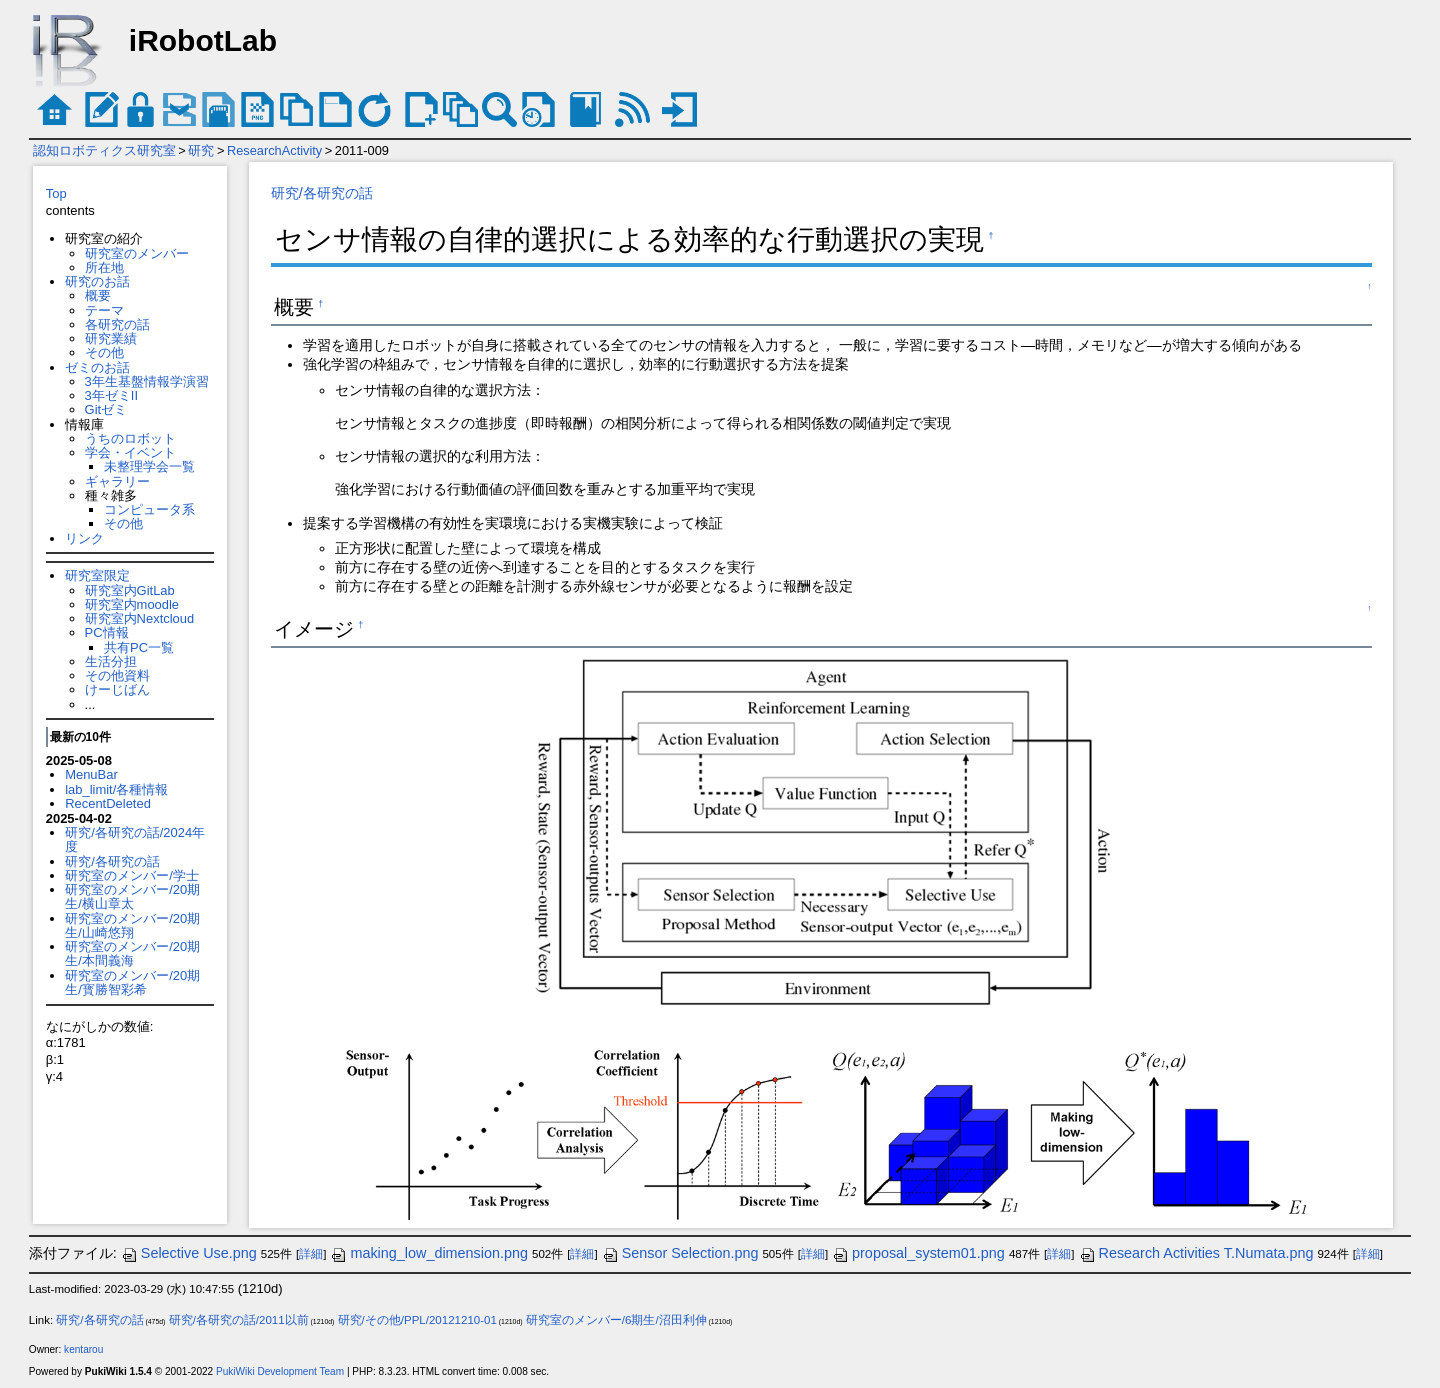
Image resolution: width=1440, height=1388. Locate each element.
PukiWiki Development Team (280, 1371)
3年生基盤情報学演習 (147, 381)
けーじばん (117, 689)
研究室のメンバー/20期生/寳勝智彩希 (132, 982)
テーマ (104, 310)
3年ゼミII (111, 395)
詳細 (311, 1254)
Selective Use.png (189, 1253)
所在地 (104, 267)
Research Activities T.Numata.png (1196, 1253)
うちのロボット (130, 438)
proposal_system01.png (918, 1253)
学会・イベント (130, 452)
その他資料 (117, 675)
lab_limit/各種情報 (116, 789)
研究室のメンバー (137, 253)
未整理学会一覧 (149, 466)
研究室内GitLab (130, 590)
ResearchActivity (274, 150)
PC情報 (107, 632)
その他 (104, 352)
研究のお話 (97, 281)
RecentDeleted (108, 803)
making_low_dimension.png (429, 1253)
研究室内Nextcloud (140, 618)
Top (56, 193)
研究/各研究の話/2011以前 (239, 1320)
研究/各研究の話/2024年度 (135, 839)
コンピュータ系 (149, 509)
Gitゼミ (106, 409)
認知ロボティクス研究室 (104, 150)
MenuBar (91, 774)
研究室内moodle (132, 604)
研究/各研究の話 (112, 861)
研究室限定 (97, 575)
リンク (84, 538)
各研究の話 (117, 324)
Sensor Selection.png (680, 1253)
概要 (98, 295)
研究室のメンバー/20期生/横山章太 (132, 896)
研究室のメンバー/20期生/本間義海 (132, 953)
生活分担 (111, 661)
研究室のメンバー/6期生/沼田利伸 (616, 1320)
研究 (201, 150)
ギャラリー (117, 481)
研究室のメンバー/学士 (132, 875)
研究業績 (111, 338)
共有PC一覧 (139, 647)
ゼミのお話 (97, 367)
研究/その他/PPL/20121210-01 (417, 1320)
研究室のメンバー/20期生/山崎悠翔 (132, 925)
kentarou (83, 1349)
